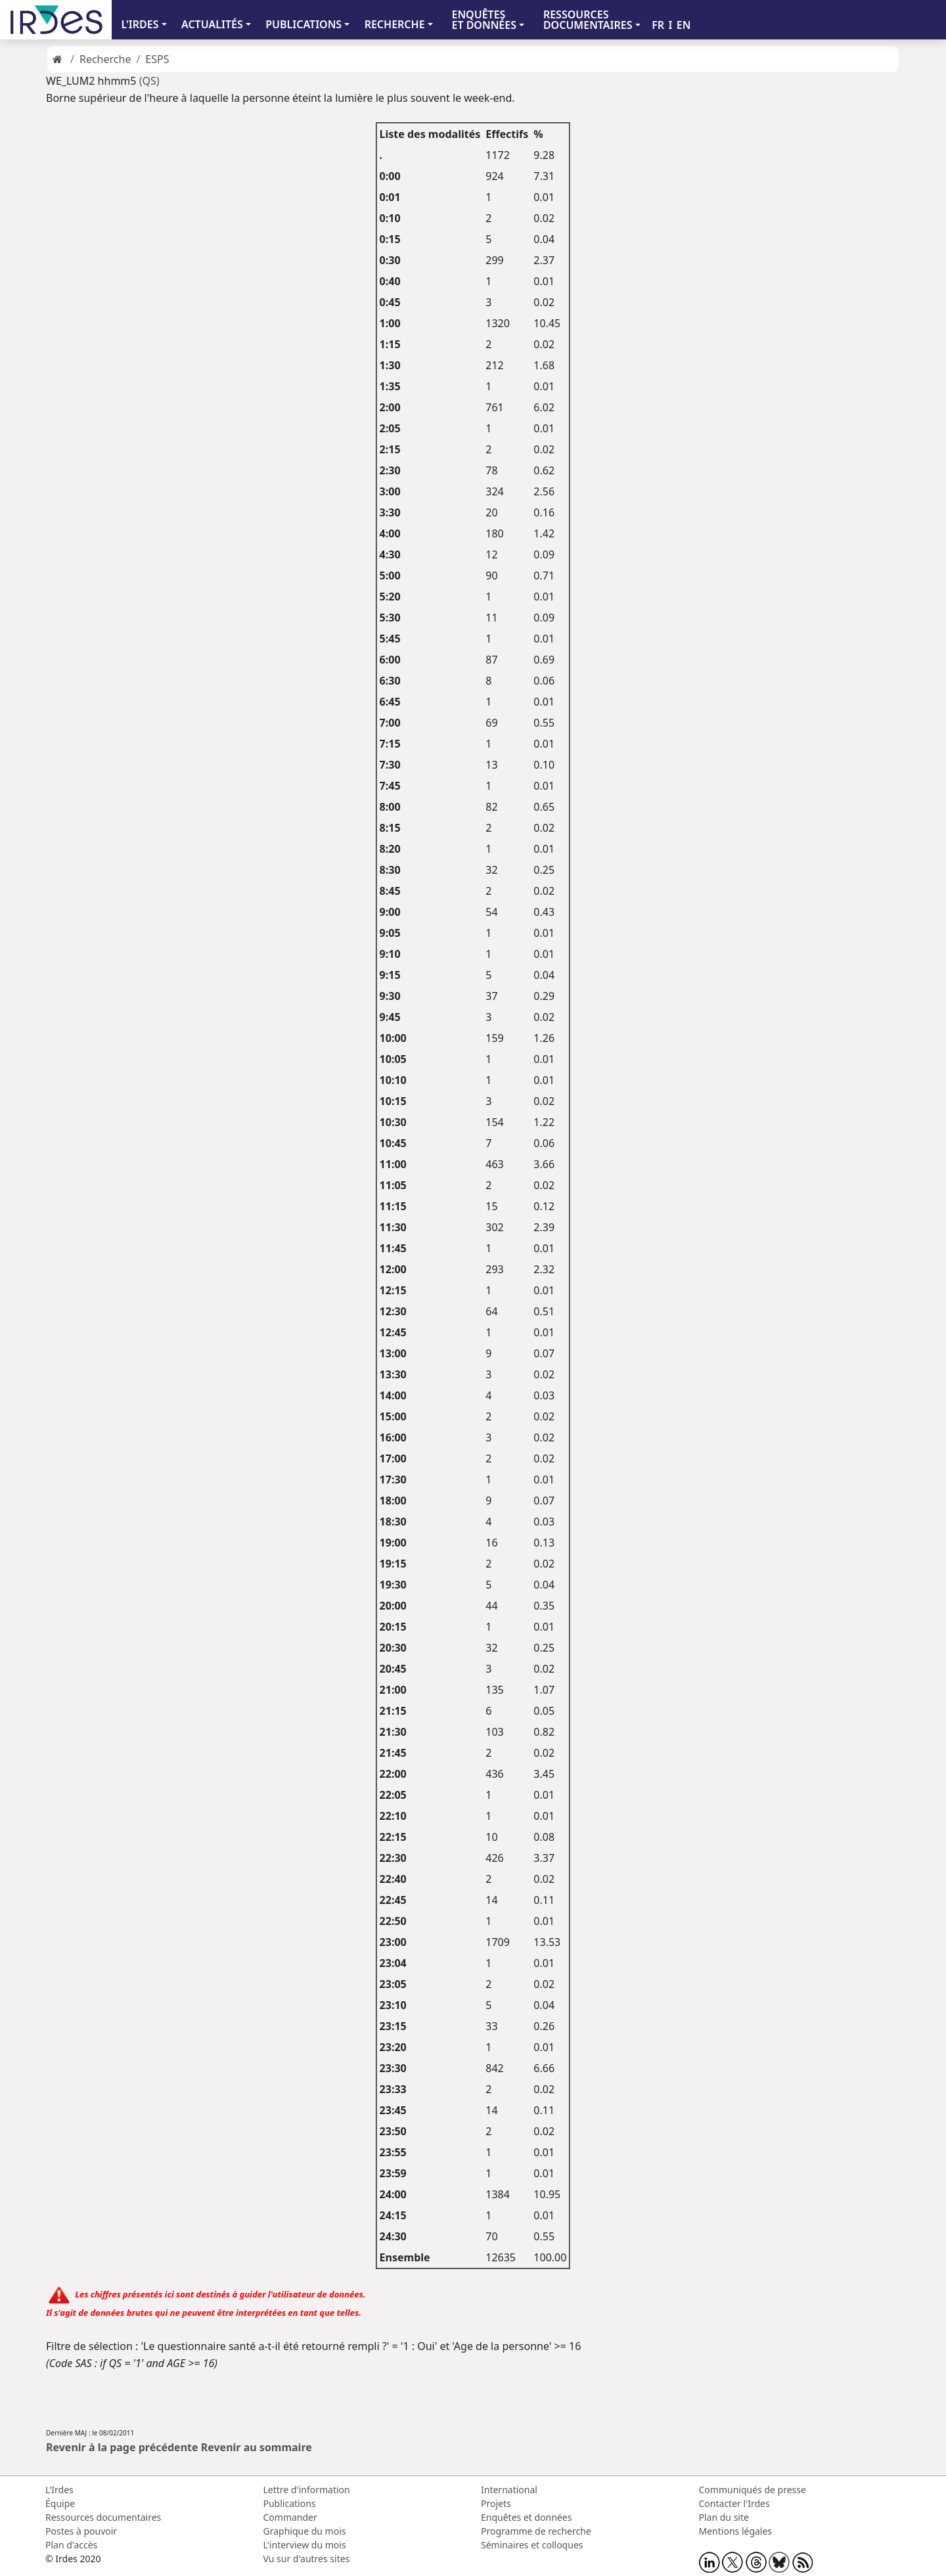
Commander (290, 2517)
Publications (289, 2503)
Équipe (60, 2503)
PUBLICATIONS (303, 24)
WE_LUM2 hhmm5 (91, 81)
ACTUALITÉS (212, 24)
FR (658, 25)
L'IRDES (139, 24)
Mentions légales (736, 2531)
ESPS (157, 59)
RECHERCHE (395, 24)
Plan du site (724, 2517)
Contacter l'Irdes (734, 2503)
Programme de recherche (536, 2531)
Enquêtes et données (526, 2517)
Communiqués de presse (752, 2489)
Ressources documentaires (103, 2517)
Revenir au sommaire (256, 2447)
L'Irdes (59, 2489)
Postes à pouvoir (81, 2531)
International (509, 2489)
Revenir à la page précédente (122, 2447)
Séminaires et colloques (532, 2545)
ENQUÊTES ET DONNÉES (483, 19)
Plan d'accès (71, 2545)
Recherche (105, 59)
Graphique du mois (304, 2531)
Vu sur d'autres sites (306, 2558)
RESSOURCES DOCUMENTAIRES (588, 19)
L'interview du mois (304, 2545)
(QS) (149, 81)
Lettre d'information (306, 2489)
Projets (496, 2503)
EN (684, 25)
